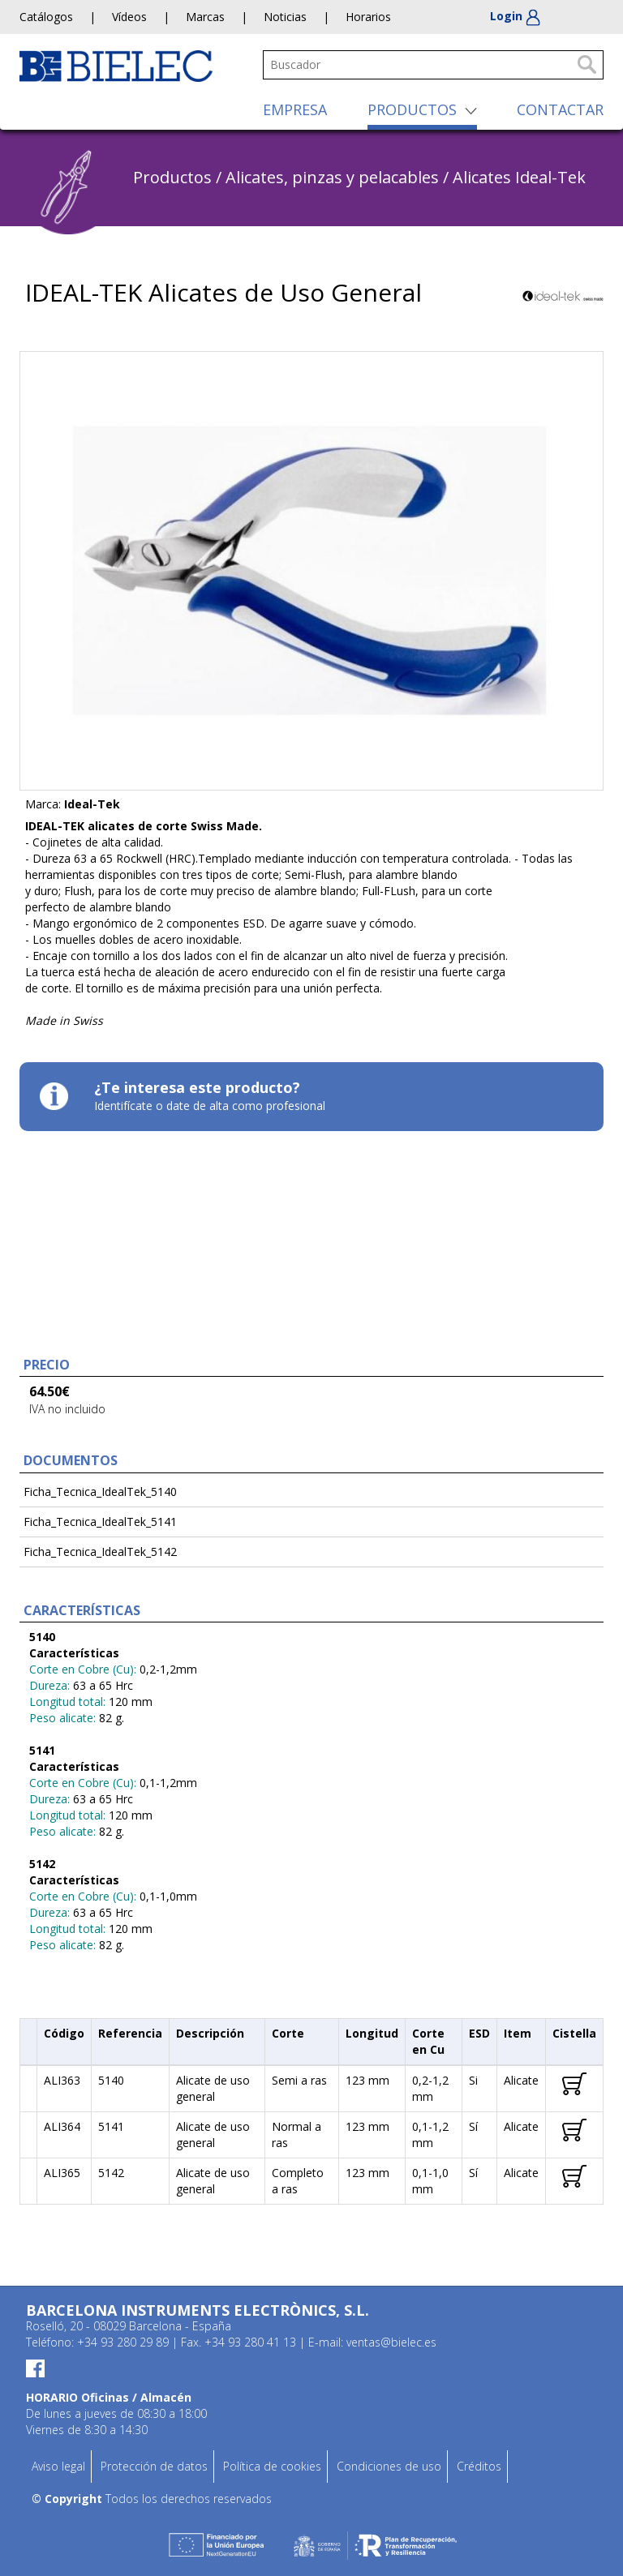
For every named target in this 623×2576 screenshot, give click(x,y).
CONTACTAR (560, 109)
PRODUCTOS (412, 109)
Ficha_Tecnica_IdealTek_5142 (100, 1551)
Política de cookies (272, 2466)
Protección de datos (154, 2466)
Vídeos (129, 16)
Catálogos (46, 16)
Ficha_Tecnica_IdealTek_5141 (100, 1521)
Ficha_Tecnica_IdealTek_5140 (100, 1491)
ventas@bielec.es (391, 2342)
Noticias (285, 16)
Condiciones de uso (389, 2466)
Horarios (368, 16)
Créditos (479, 2466)
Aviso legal (58, 2466)
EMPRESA (295, 109)
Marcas (205, 16)
